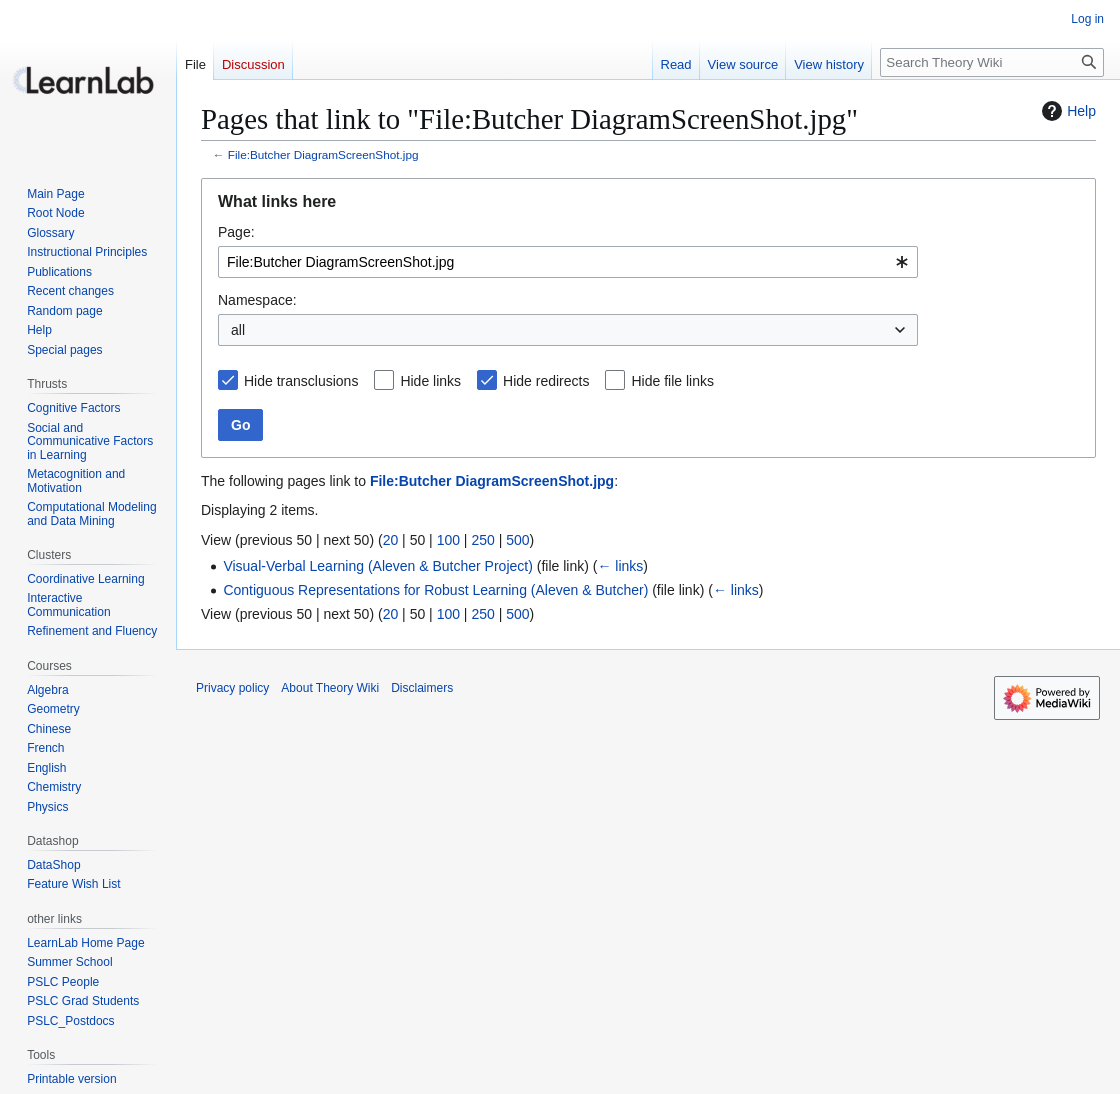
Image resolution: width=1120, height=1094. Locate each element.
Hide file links (672, 381)
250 (482, 540)
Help (1066, 111)
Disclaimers (422, 688)
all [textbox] (238, 330)
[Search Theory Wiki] (992, 62)
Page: (236, 232)
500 (517, 540)
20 (391, 540)
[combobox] (568, 262)
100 (448, 540)
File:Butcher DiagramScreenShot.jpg (323, 154)
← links (620, 566)
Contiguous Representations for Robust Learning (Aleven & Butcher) (435, 590)
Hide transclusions (301, 381)
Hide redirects (546, 381)
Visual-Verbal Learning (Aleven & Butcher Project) (377, 566)
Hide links (430, 381)
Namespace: (257, 300)
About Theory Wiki (330, 688)
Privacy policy (232, 688)
